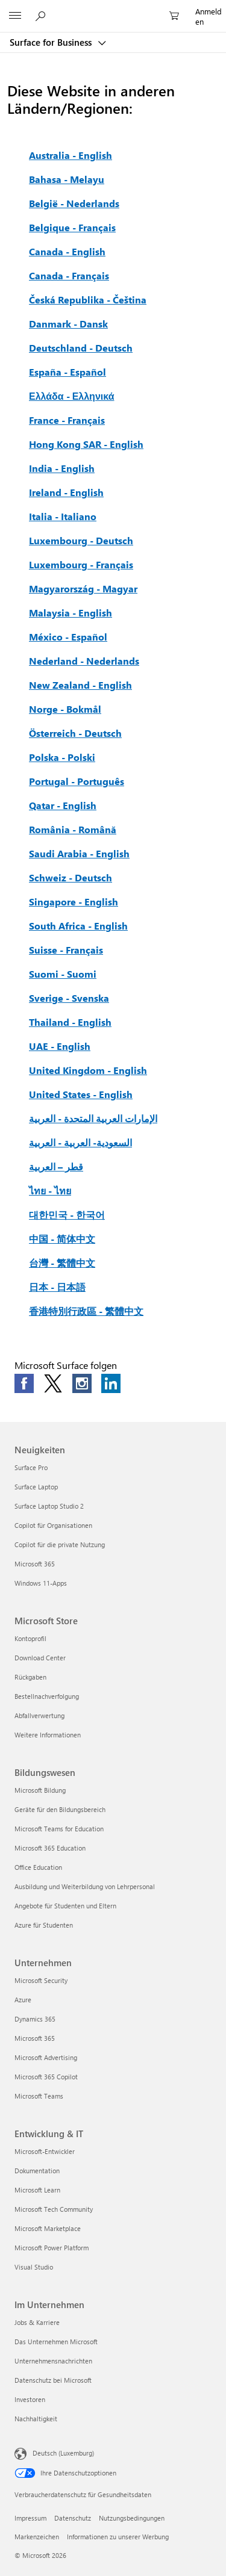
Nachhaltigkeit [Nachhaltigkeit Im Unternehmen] (35, 2418)
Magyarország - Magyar (83, 588)
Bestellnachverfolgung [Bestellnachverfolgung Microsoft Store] (46, 1696)
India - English (62, 468)
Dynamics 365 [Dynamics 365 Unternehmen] (34, 2018)
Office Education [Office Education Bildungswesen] (38, 1867)
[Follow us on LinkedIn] (111, 1383)
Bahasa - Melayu (66, 179)
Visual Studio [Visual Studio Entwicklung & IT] (33, 2266)
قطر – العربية (56, 1166)
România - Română (72, 829)
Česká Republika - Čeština (87, 299)
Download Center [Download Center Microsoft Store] (40, 1657)
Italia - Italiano (62, 516)
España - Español (67, 371)
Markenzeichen (36, 2536)
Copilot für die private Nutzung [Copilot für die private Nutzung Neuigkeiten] (59, 1544)
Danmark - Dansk (68, 323)
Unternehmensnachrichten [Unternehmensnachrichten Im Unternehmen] (53, 2360)
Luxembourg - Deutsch (81, 540)
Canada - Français (69, 275)
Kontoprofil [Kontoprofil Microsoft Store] (30, 1638)
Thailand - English (70, 1022)
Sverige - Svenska (69, 998)
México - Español (68, 636)
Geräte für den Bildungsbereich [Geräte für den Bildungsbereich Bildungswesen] (59, 1809)
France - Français (67, 420)
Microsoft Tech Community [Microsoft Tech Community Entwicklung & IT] (53, 2209)
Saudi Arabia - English (79, 853)
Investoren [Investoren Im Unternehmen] (29, 2399)
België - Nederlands (74, 203)
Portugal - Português (76, 781)
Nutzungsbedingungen (132, 2517)
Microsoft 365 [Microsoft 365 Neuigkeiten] (34, 1563)
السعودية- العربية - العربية (80, 1142)
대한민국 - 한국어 (67, 1214)
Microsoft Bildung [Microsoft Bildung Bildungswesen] (40, 1790)
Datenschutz (72, 2517)
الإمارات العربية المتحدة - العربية (93, 1118)
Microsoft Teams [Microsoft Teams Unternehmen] (38, 2095)
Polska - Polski (62, 757)
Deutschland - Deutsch (81, 347)
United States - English (81, 1094)
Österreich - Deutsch (75, 733)
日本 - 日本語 (57, 1286)
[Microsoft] (113, 9)
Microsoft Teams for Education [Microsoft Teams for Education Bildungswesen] (59, 1828)
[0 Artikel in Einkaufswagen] (177, 16)
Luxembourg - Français (81, 564)
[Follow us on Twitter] (53, 1383)
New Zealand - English (80, 684)
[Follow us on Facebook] (24, 1383)
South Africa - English (78, 925)
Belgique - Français (72, 227)
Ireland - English (66, 492)
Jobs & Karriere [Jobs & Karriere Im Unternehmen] (37, 2322)
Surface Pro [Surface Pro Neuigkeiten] (31, 1467)
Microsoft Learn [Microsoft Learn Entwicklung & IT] (37, 2189)
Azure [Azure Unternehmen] (22, 1999)
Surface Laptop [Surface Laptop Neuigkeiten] (36, 1486)
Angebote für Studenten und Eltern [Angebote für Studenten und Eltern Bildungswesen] (65, 1905)
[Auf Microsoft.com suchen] (42, 15)
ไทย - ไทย (50, 1190)
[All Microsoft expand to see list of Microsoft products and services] (15, 16)
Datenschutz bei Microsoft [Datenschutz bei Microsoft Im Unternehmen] (53, 2380)
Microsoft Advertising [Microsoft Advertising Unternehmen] (45, 2057)
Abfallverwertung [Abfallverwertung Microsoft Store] (39, 1715)
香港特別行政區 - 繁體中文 (86, 1311)
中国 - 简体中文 (62, 1238)
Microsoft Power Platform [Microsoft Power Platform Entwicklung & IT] (51, 2247)
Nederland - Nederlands (84, 660)
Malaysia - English (70, 612)
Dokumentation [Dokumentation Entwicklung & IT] (37, 2170)
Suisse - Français (66, 949)
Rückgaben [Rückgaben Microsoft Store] (30, 1676)
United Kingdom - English (88, 1070)
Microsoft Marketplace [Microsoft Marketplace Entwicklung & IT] (47, 2228)
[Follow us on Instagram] (82, 1383)
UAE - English (59, 1046)
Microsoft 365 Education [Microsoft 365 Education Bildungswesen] (50, 1847)
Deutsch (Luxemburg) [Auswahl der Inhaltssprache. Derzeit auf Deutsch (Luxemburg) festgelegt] (63, 2452)
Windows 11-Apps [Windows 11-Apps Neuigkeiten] (40, 1582)
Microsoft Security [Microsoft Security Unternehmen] (40, 1980)
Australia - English (70, 155)
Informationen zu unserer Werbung (118, 2536)
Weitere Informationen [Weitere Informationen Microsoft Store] (47, 1734)
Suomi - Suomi (62, 973)
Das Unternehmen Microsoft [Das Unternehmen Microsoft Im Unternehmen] (56, 2341)
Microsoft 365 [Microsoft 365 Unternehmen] (34, 2038)
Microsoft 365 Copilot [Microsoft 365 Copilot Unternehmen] (46, 2076)
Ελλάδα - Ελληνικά (71, 396)
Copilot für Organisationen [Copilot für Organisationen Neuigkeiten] (53, 1525)
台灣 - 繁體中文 (62, 1262)
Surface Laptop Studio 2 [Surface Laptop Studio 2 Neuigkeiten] (49, 1505)
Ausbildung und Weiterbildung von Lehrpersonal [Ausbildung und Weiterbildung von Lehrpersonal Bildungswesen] (84, 1886)
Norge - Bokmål (65, 709)
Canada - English (67, 251)
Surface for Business (52, 42)
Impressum (30, 2517)
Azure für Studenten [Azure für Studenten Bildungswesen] (43, 1924)
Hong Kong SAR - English (86, 444)
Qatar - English (62, 805)
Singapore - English (73, 901)
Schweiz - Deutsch (70, 877)
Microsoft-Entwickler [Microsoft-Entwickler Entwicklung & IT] (44, 2151)
